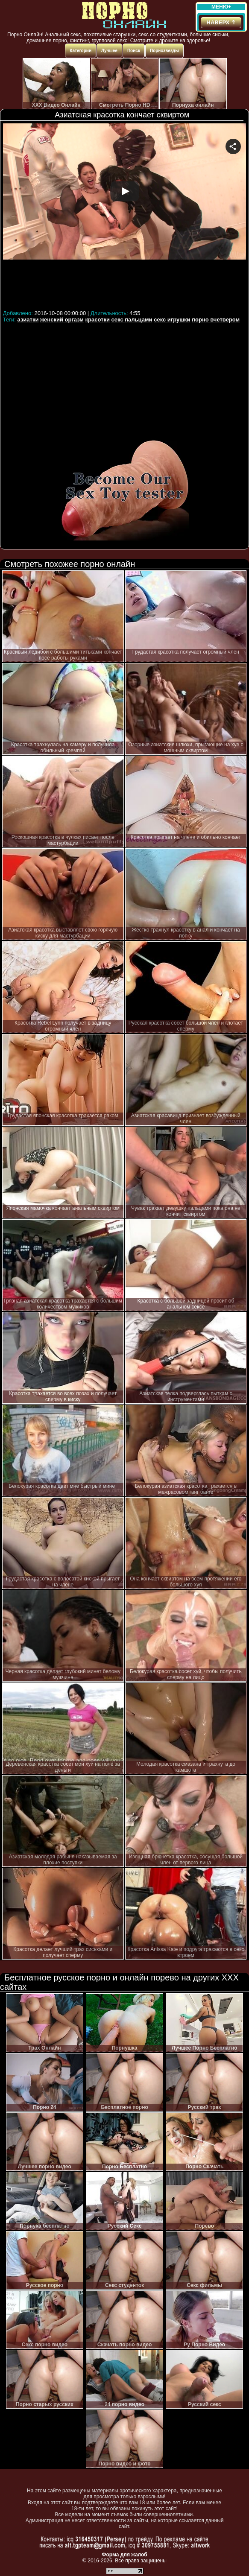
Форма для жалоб (124, 2555)
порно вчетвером (216, 319)
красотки (97, 319)
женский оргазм (62, 319)
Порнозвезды (164, 50)
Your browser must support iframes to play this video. (124, 215)
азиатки (28, 319)
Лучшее (109, 50)
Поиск (133, 50)
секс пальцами (131, 319)
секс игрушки (172, 319)
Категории (80, 50)
